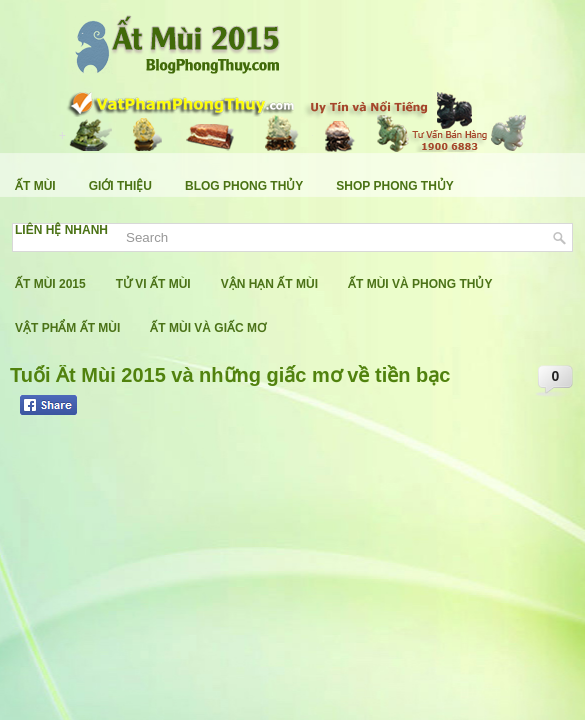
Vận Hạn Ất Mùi (269, 284)
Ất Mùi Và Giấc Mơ (208, 328)
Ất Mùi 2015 (50, 284)
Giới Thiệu (120, 186)
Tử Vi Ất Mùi (153, 284)
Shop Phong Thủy (394, 186)
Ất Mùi (35, 186)
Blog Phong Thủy (244, 186)
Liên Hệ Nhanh (61, 230)
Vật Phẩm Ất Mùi (67, 328)
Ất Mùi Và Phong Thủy (420, 284)
